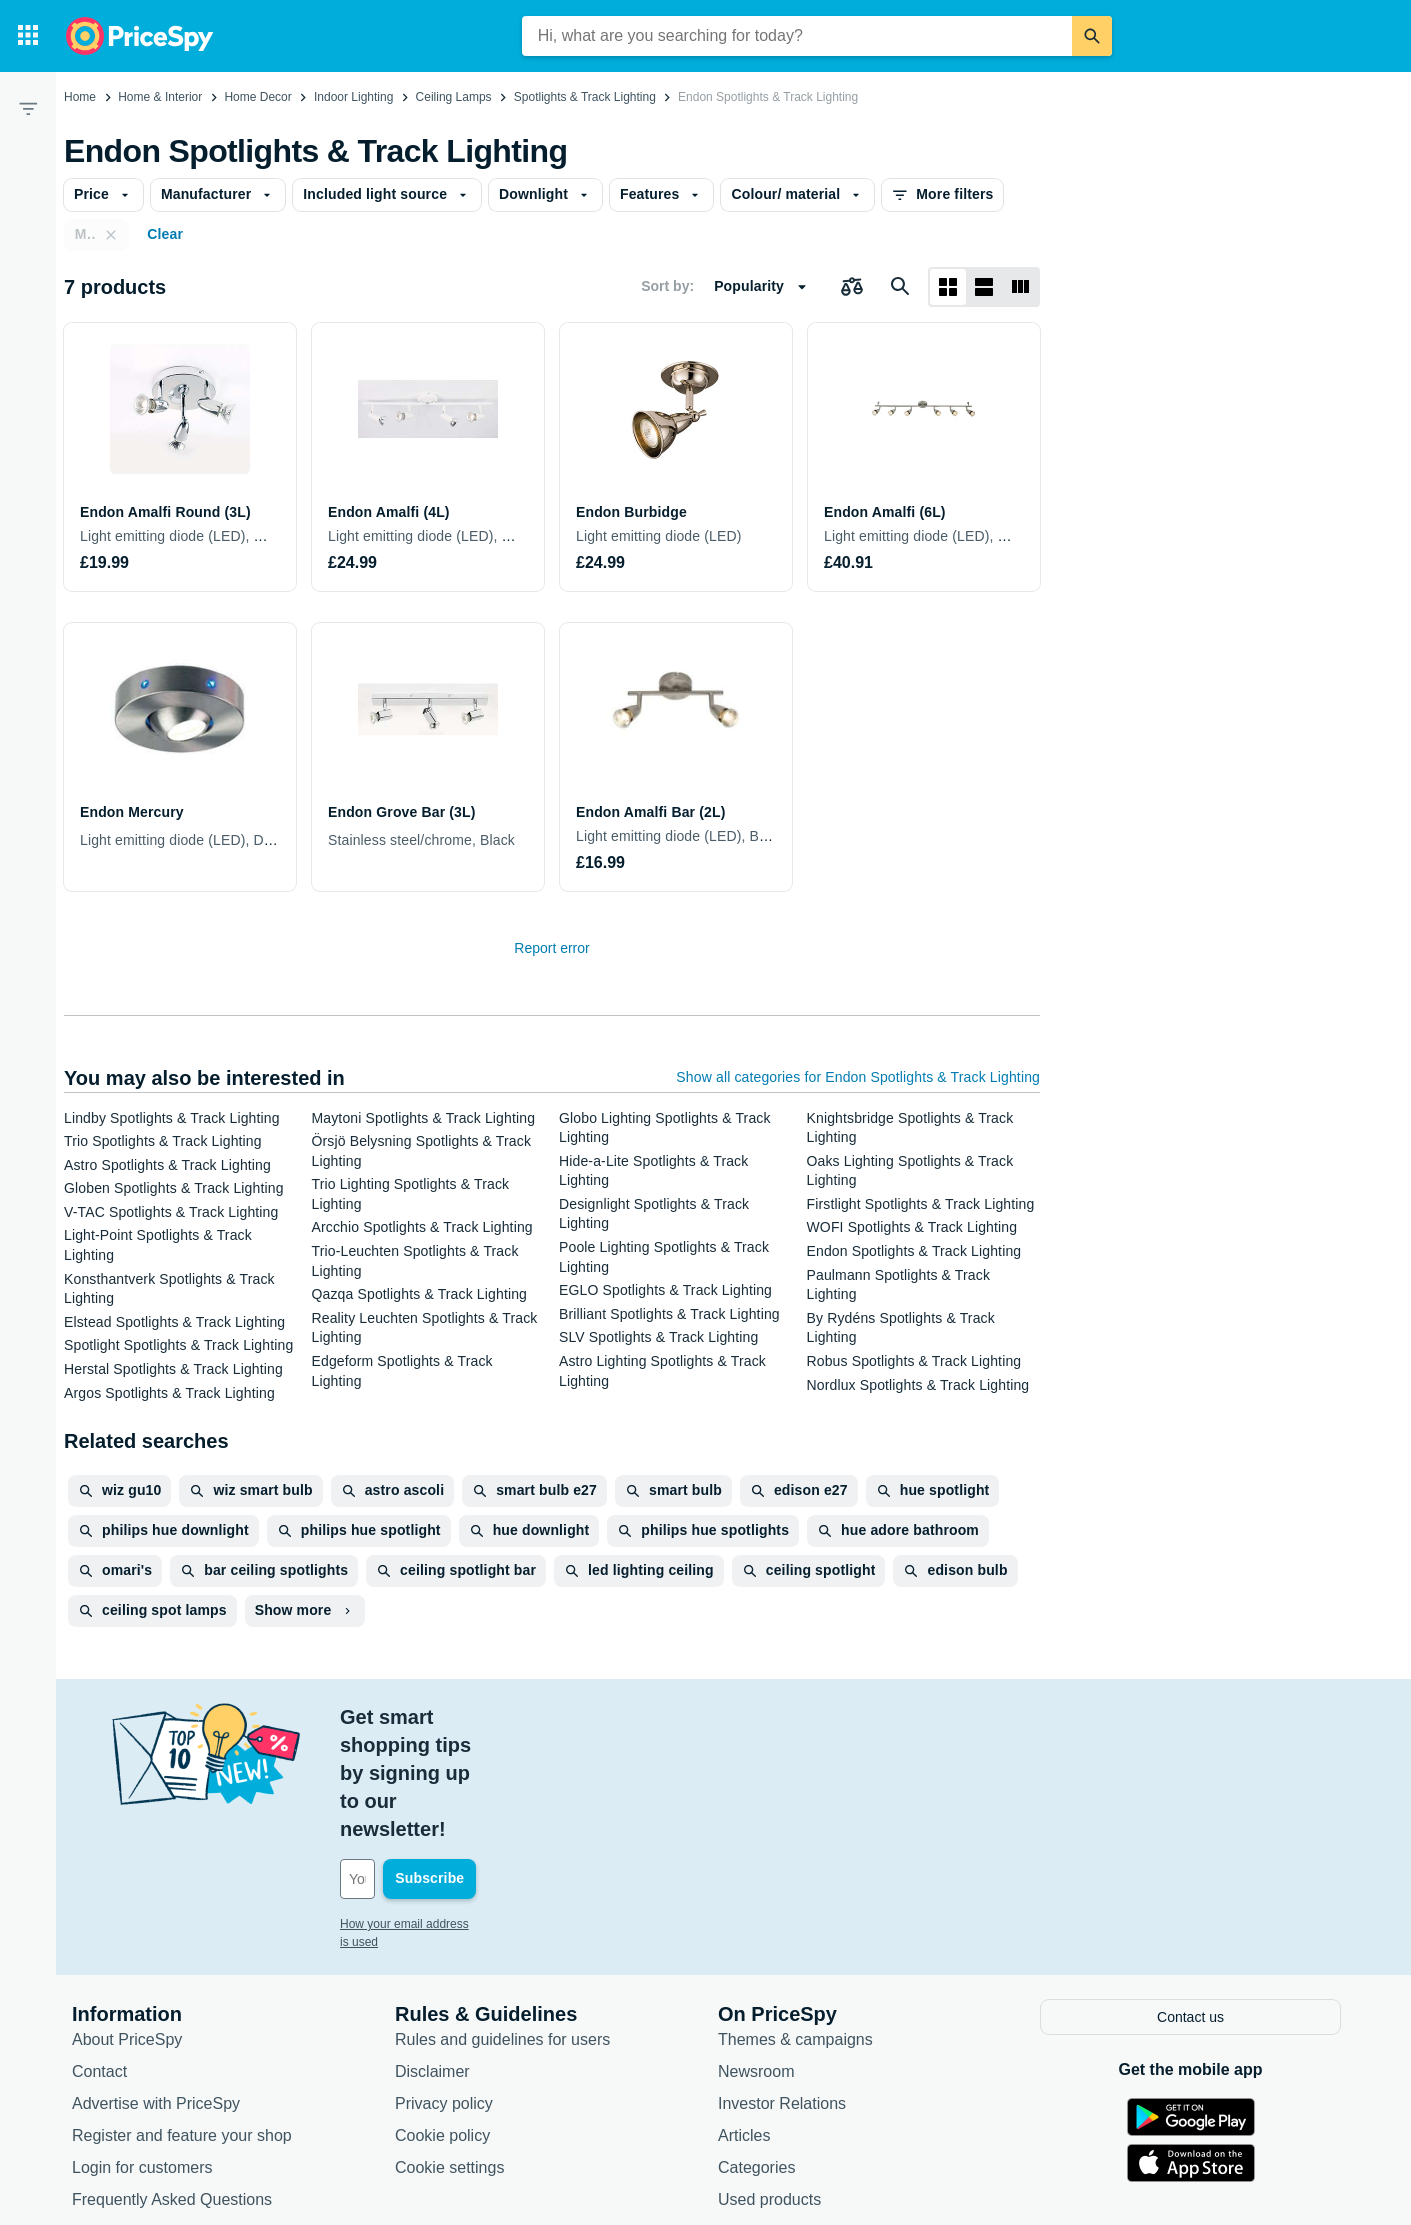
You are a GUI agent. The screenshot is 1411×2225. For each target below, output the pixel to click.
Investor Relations (782, 1988)
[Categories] (28, 36)
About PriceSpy (127, 1924)
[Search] (1092, 36)
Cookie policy (442, 2020)
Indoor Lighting (353, 97)
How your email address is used (425, 1812)
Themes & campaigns (795, 1924)
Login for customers (142, 2052)
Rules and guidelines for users (502, 1924)
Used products (769, 2084)
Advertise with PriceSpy (156, 1988)
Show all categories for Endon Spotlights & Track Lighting (858, 1077)
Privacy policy (444, 1988)
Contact (99, 1956)
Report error (551, 948)
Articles (744, 2020)
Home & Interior (160, 97)
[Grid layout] (948, 287)
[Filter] (28, 108)
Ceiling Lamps (454, 97)
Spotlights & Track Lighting (585, 97)
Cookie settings (449, 2052)
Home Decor (257, 97)
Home (80, 97)
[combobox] (797, 36)
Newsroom (756, 1956)
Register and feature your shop (182, 2020)
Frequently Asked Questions (172, 2084)
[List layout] (984, 287)
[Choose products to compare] (852, 287)
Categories (756, 2052)
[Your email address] (475, 1767)
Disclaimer (432, 1956)
